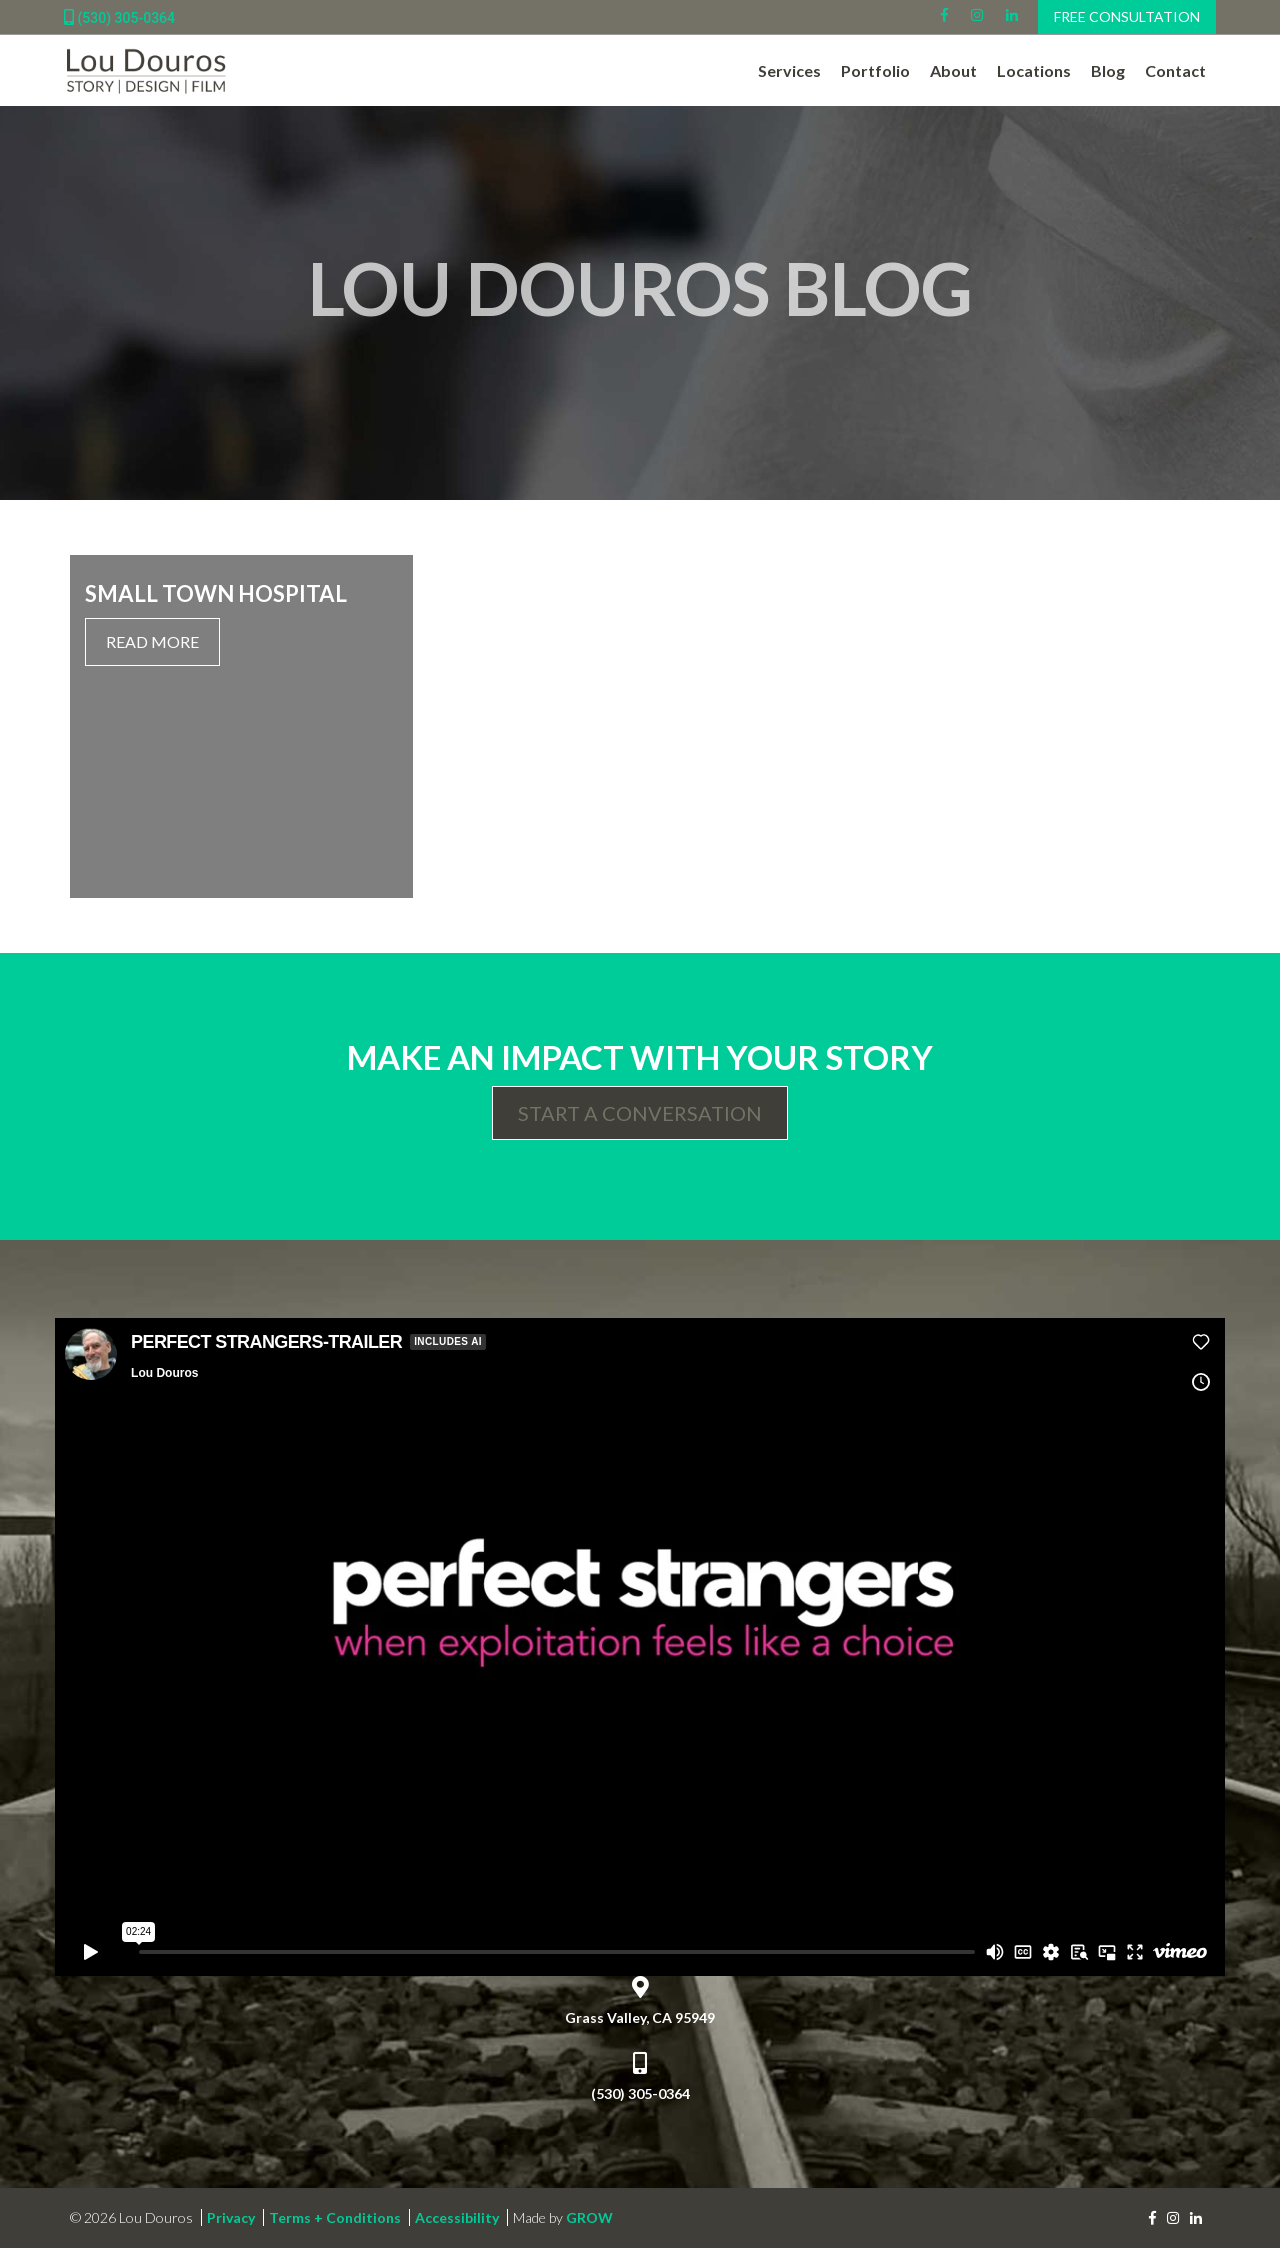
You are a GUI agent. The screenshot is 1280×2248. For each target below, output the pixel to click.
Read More (152, 641)
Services (789, 70)
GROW (589, 2217)
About (953, 70)
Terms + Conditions (335, 2217)
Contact (1175, 70)
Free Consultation (1127, 16)
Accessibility (457, 2217)
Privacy (231, 2217)
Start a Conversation (640, 1113)
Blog (1108, 70)
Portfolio (875, 70)
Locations (1034, 70)
